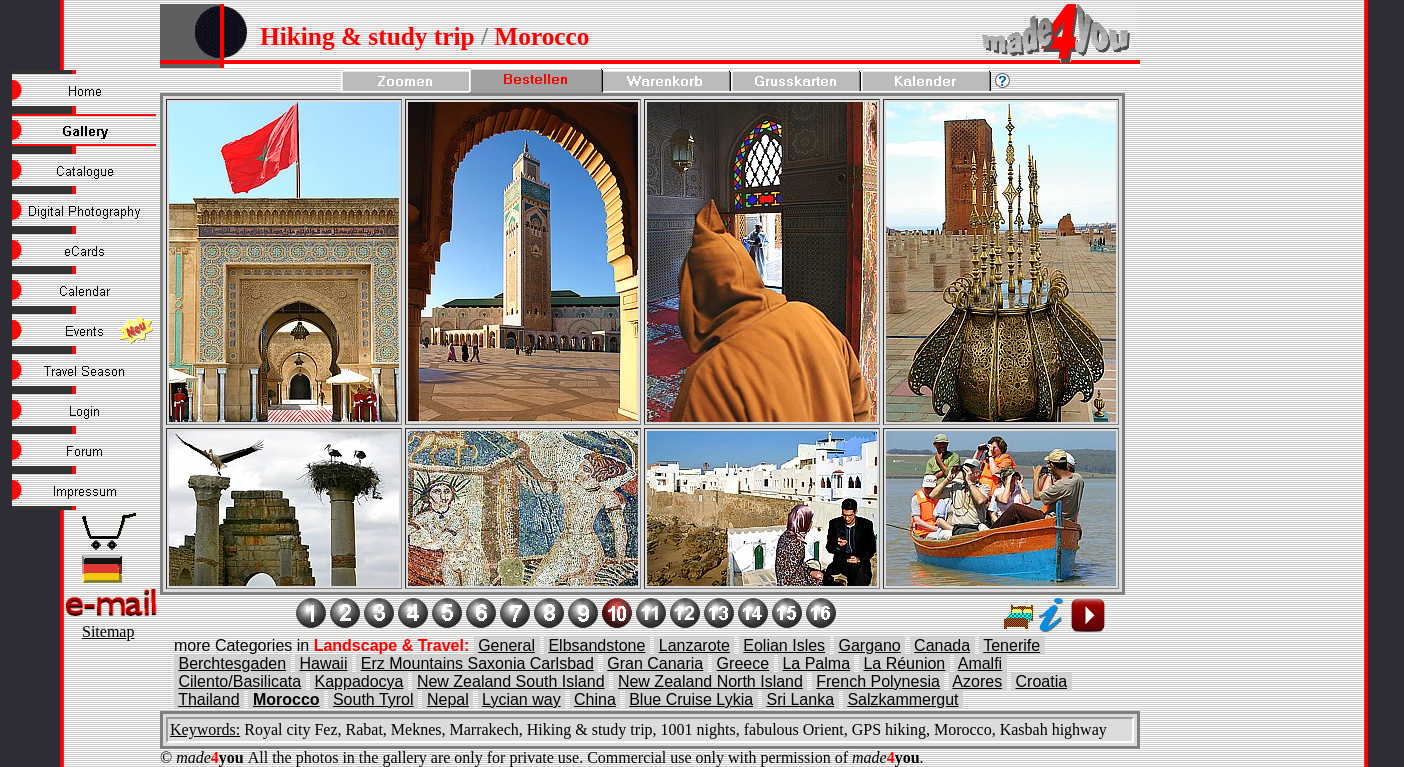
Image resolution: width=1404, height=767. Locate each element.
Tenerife (1011, 645)
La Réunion (904, 663)
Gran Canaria (655, 663)
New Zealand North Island (710, 681)
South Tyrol (373, 699)
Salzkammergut (902, 699)
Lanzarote (694, 645)
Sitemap (108, 631)
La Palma (816, 663)
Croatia (1042, 681)
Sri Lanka (800, 699)
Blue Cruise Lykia (691, 699)
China (595, 699)
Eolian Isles (784, 645)
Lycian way (521, 699)
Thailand (208, 699)
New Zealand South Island (511, 681)
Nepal (448, 699)
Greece (743, 663)
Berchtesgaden (232, 663)
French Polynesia (878, 681)
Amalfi (980, 663)
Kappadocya (359, 681)
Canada (942, 645)
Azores (977, 681)
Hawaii (323, 663)
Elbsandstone (596, 645)
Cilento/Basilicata (239, 681)
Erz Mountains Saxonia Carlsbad (477, 663)
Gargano (869, 645)
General (506, 645)
